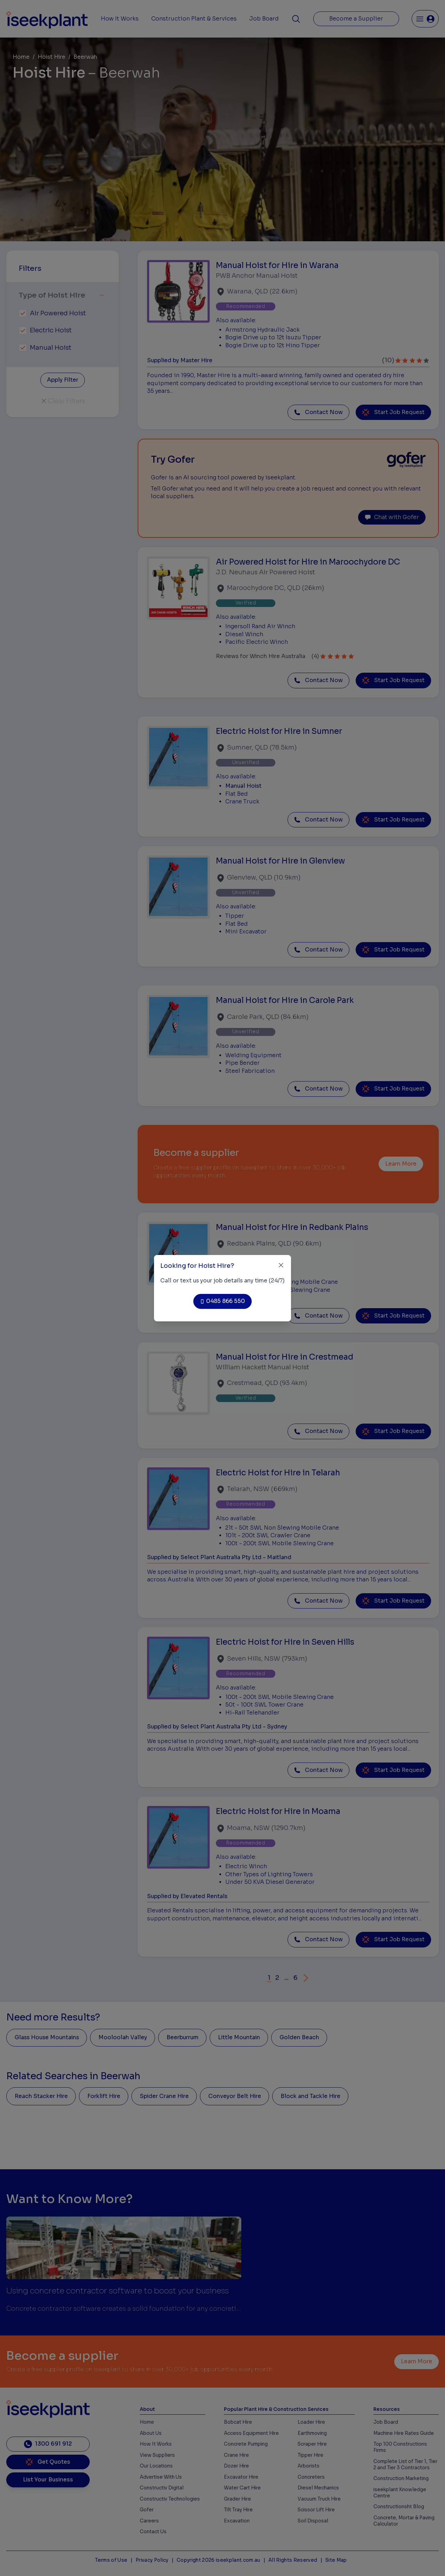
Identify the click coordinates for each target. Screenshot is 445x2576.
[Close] (281, 1265)
